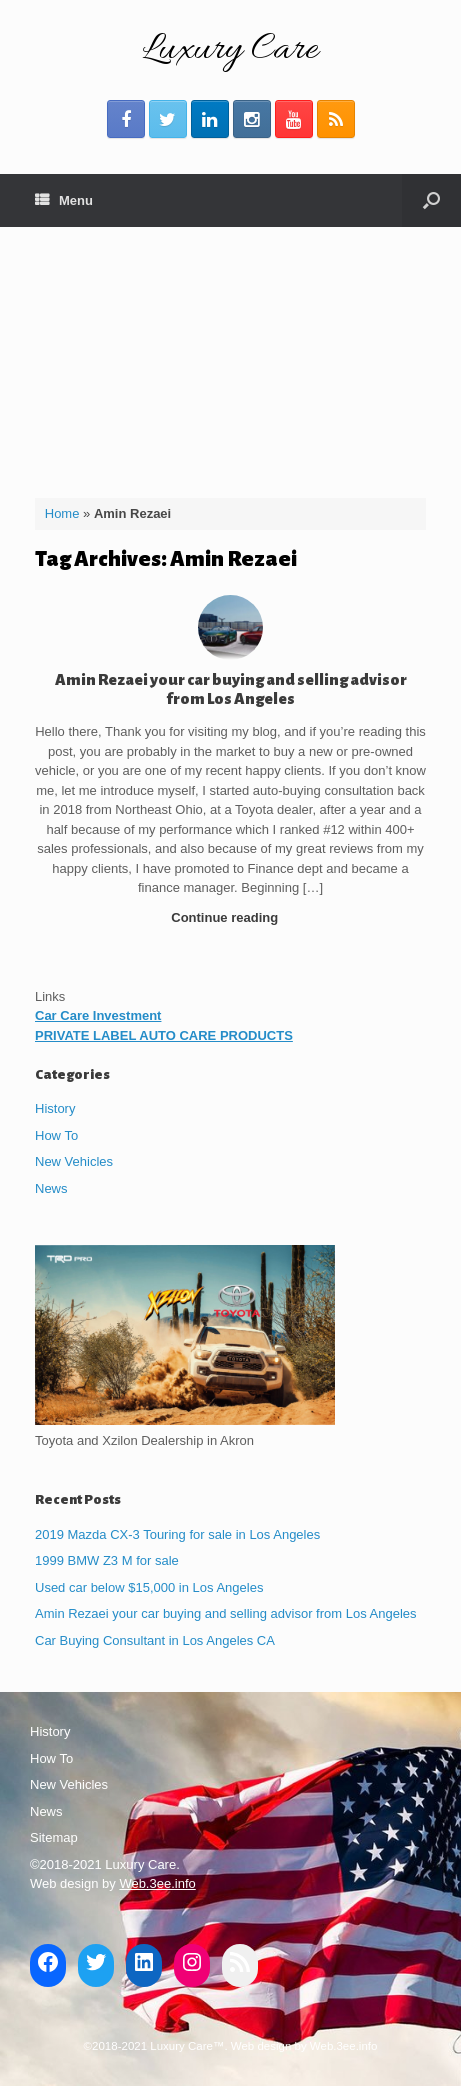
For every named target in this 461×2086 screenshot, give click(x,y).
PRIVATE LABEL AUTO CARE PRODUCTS (164, 1035)
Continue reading (230, 917)
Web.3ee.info (157, 1883)
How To (56, 1135)
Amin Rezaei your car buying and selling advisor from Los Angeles (226, 1613)
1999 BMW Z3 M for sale (107, 1560)
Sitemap (54, 1837)
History (55, 1108)
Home (62, 513)
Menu (64, 200)
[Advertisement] (230, 355)
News (51, 1188)
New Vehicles (74, 1161)
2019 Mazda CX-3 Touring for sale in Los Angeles (177, 1534)
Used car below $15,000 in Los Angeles (149, 1587)
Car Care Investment (98, 1015)
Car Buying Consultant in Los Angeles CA (155, 1640)
